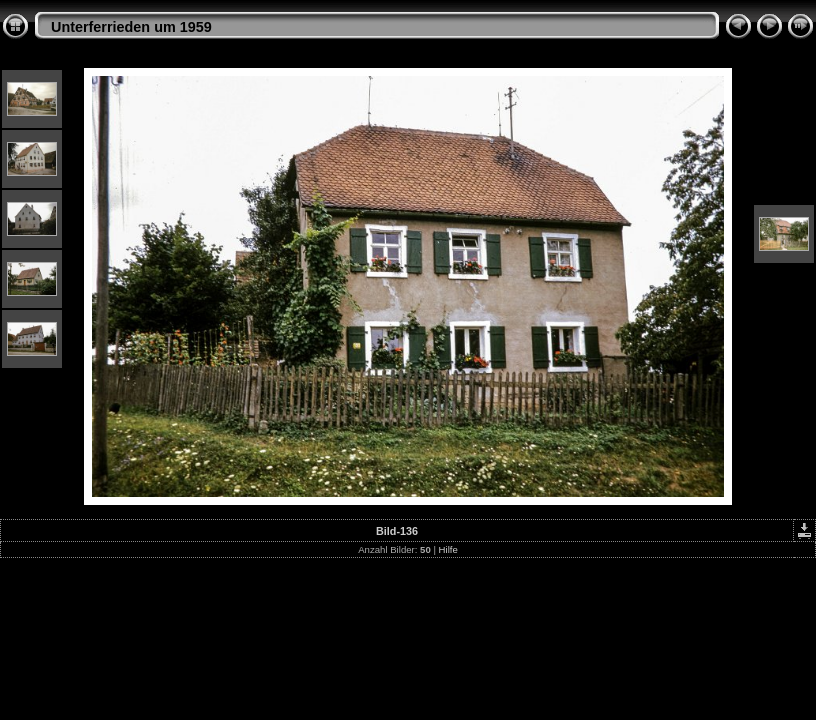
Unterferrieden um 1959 (131, 27)
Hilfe (448, 549)
